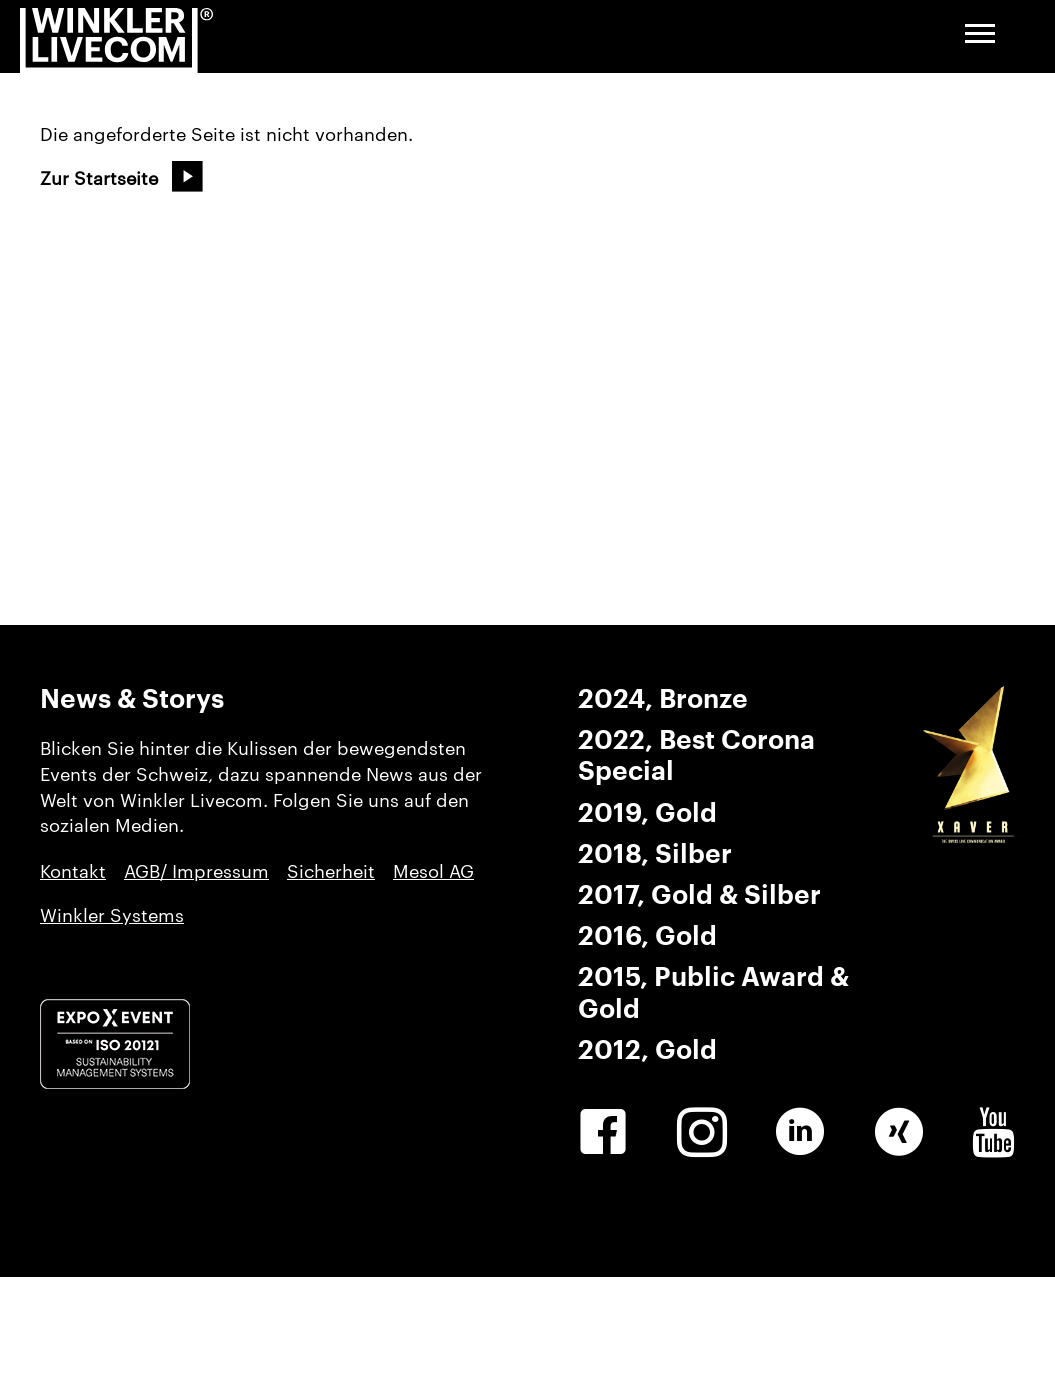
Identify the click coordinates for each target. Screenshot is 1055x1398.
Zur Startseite (99, 178)
